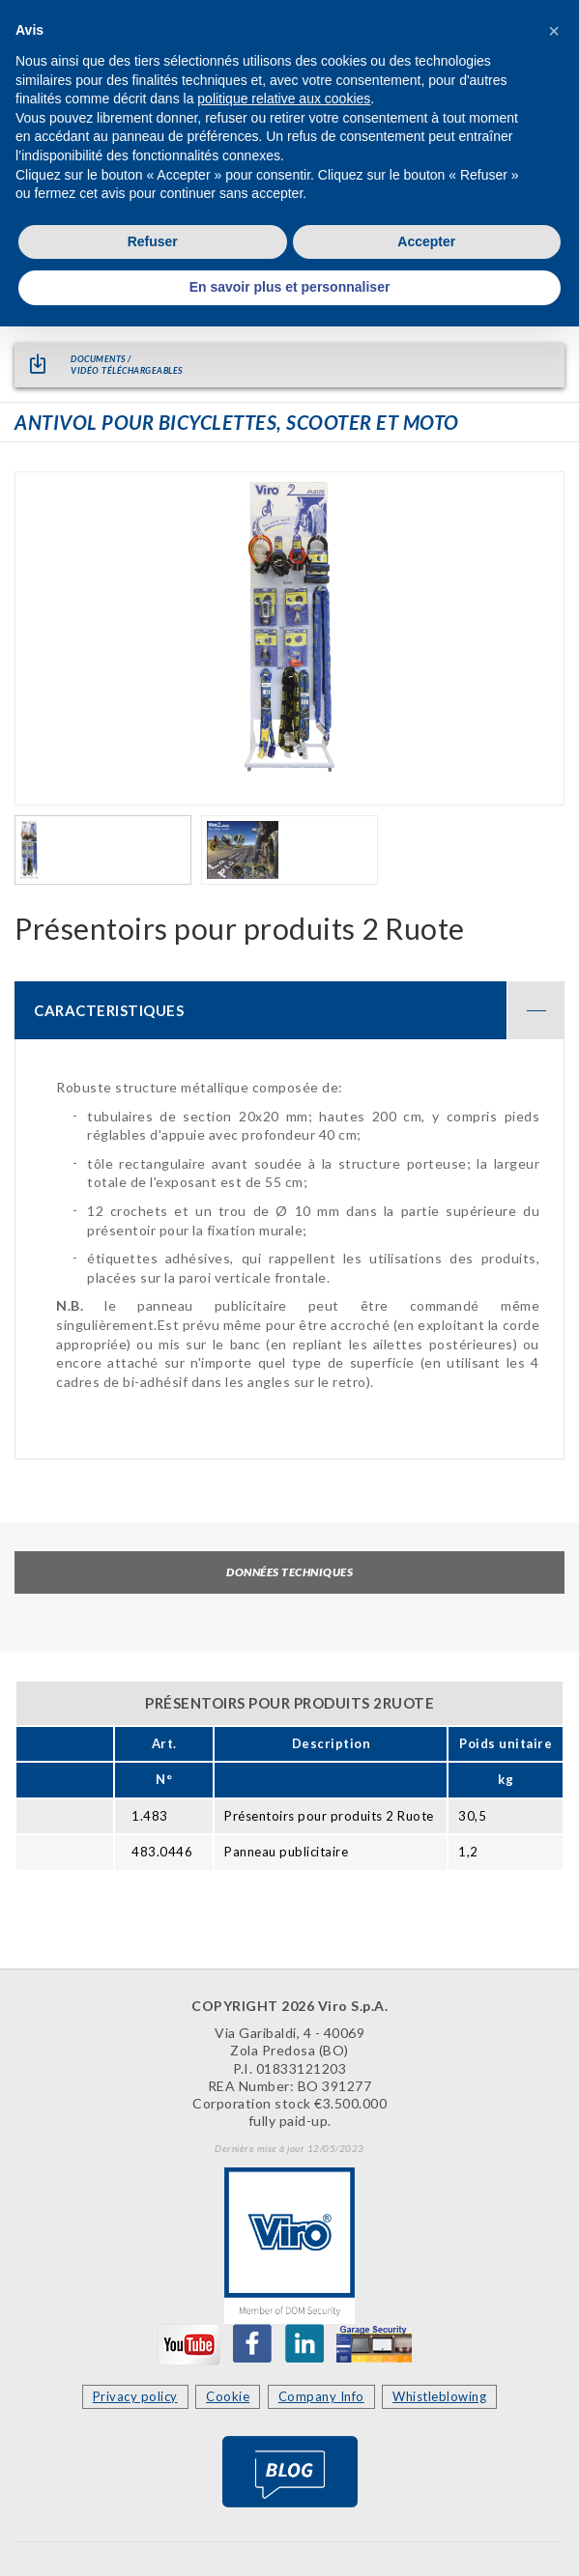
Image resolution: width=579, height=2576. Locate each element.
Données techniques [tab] (289, 1572)
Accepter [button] (426, 241)
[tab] (289, 1010)
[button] (553, 30)
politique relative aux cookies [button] (283, 98)
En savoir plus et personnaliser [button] (290, 287)
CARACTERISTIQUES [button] (299, 1010)
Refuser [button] (153, 241)
